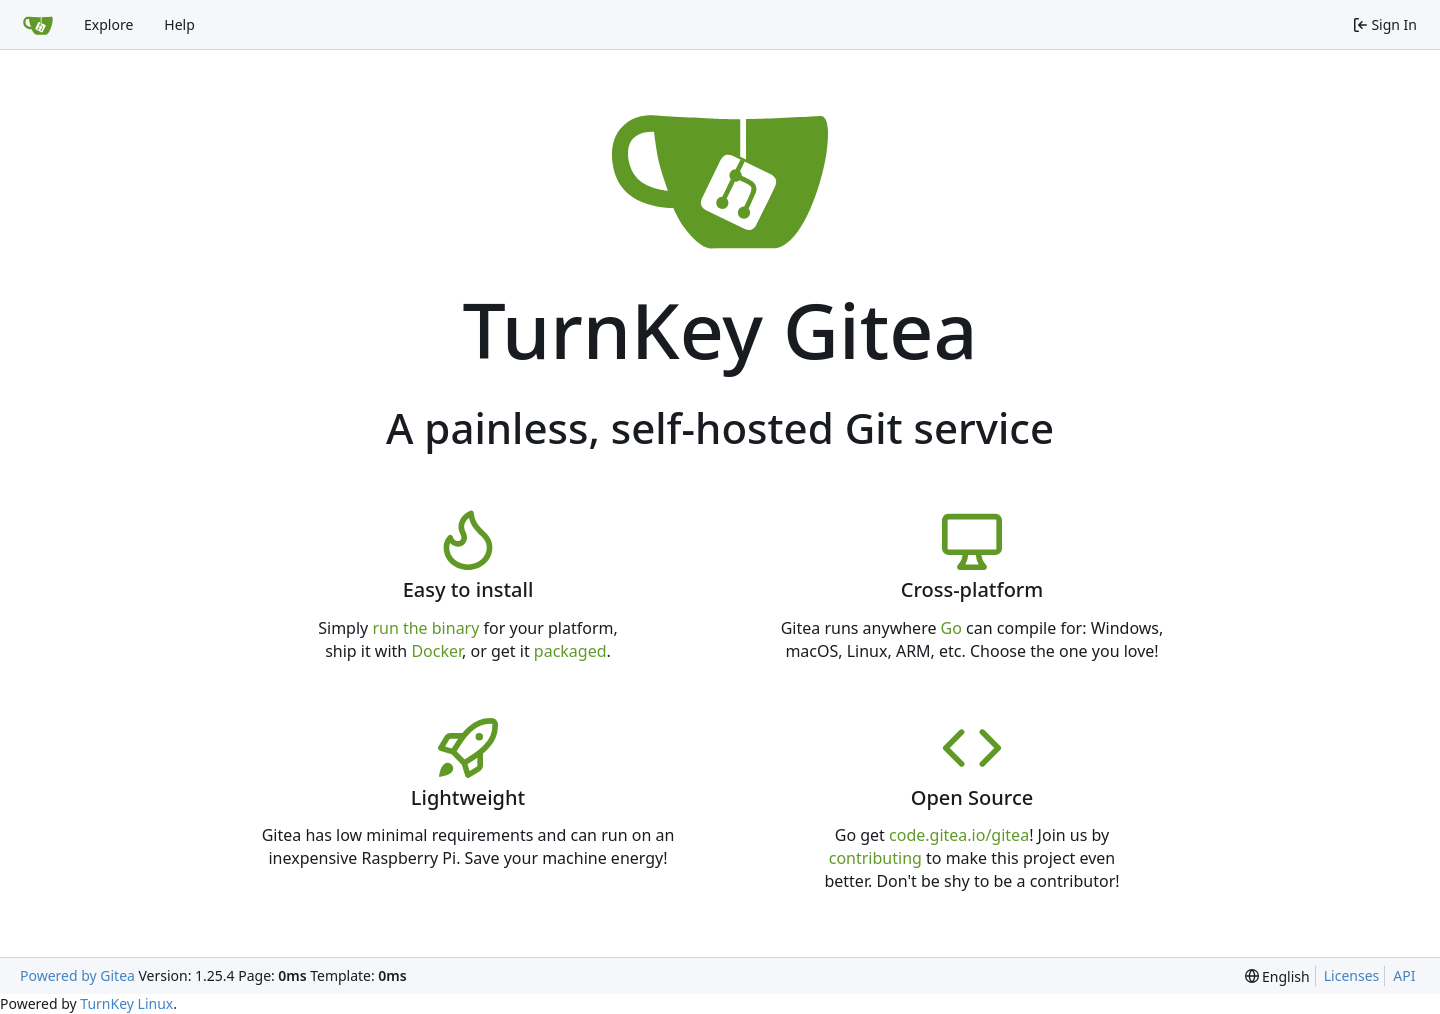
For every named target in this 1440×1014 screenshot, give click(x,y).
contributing (875, 858)
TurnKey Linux (126, 1003)
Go (951, 628)
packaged (570, 651)
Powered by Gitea (77, 975)
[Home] (38, 25)
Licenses (1352, 975)
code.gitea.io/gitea (959, 835)
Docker (436, 651)
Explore (108, 24)
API (1404, 975)
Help (179, 24)
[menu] (1277, 976)
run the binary (425, 628)
